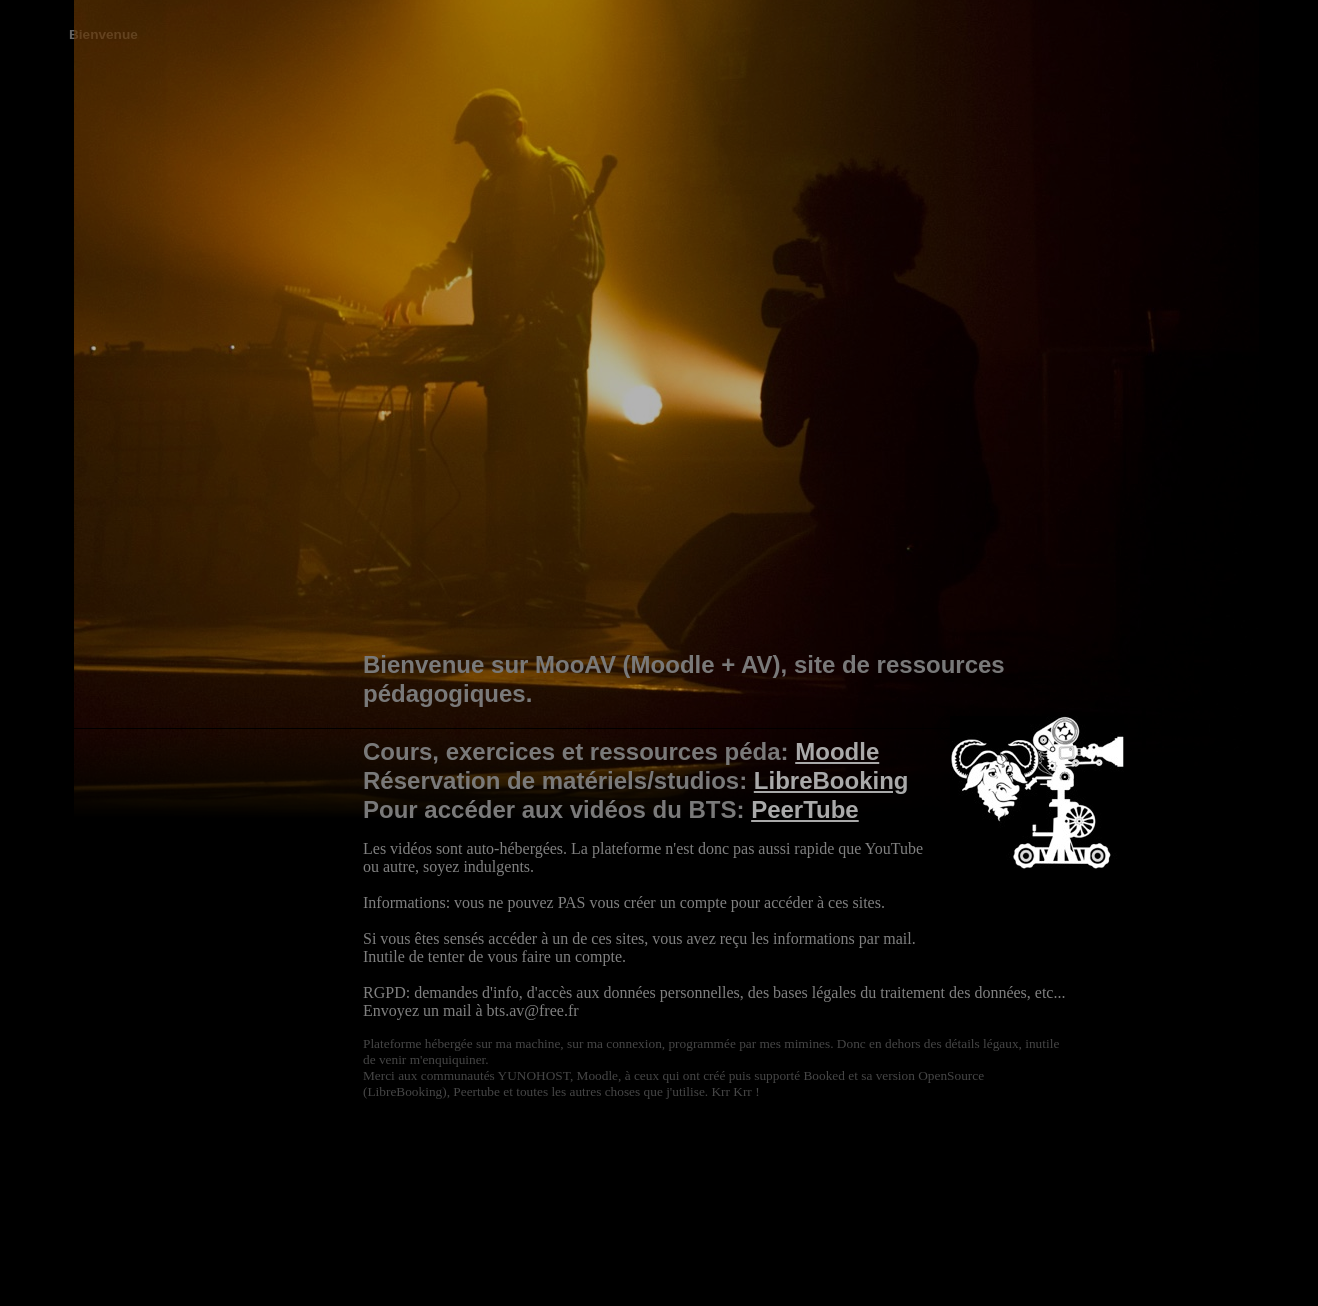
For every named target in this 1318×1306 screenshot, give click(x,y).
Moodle (837, 751)
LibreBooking (831, 780)
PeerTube (805, 809)
